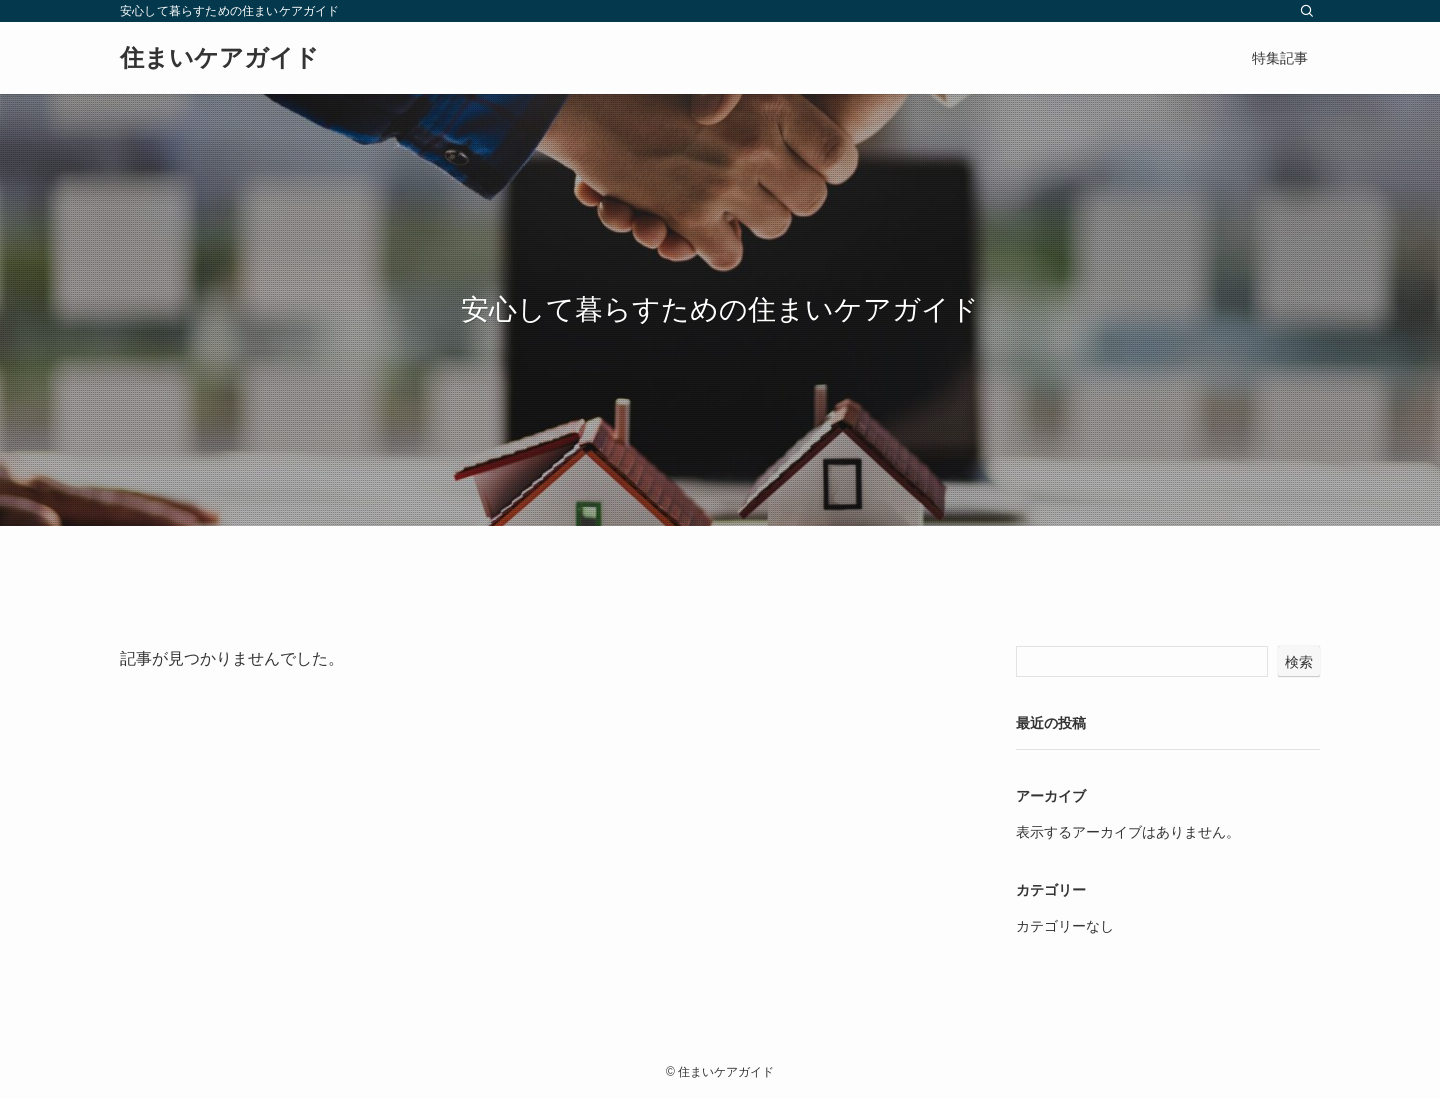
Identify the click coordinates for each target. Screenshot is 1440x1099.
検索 (1299, 662)
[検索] (1307, 11)
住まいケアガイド (219, 58)
